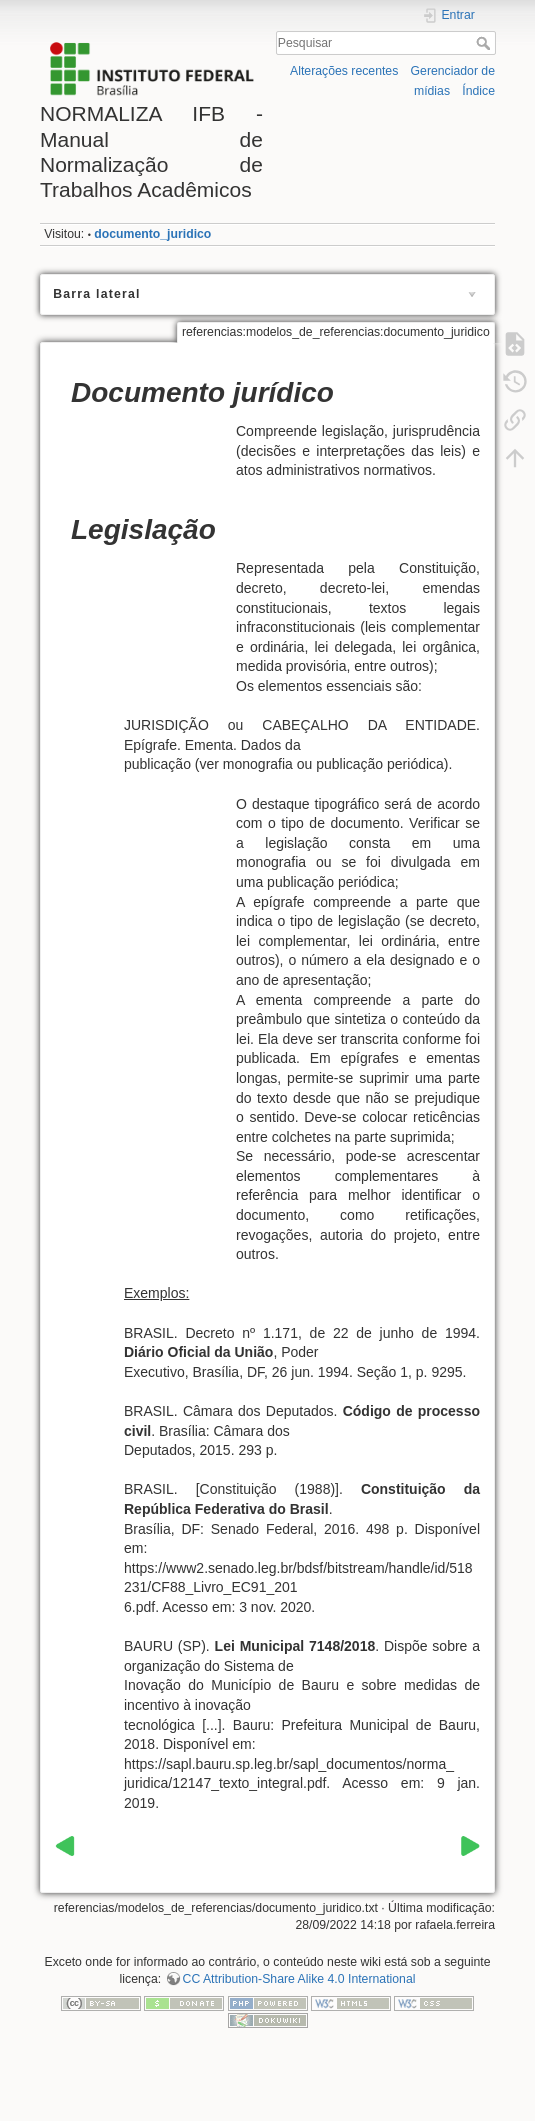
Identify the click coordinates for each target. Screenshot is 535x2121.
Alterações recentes (344, 71)
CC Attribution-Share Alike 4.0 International (299, 1979)
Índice (478, 91)
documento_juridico (152, 234)
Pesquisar (485, 43)
